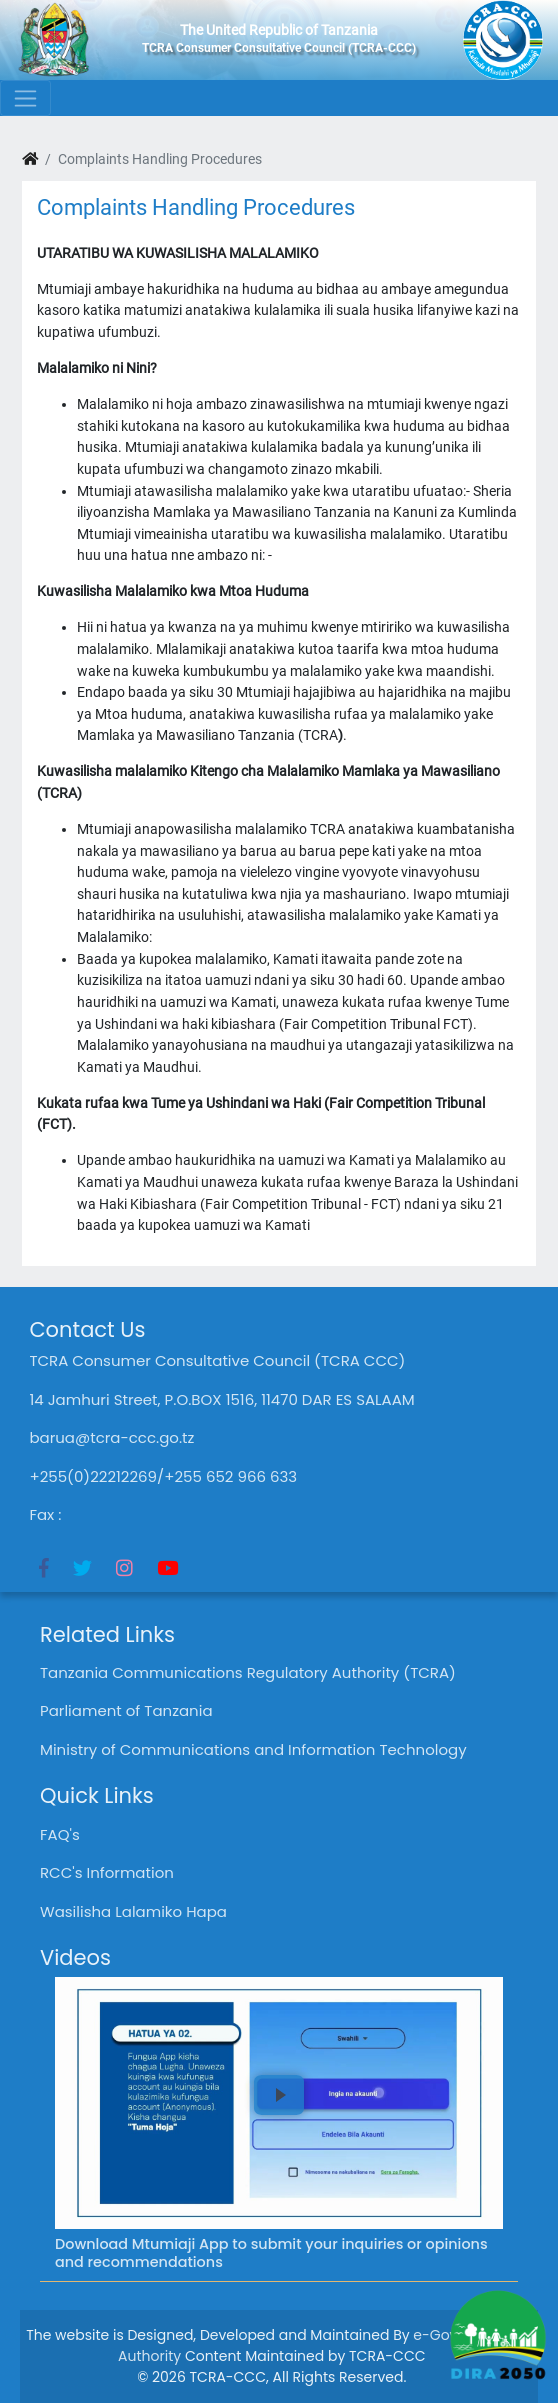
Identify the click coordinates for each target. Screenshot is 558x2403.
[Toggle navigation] (25, 98)
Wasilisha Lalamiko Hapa (133, 1911)
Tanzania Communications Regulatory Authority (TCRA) (248, 1672)
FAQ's (60, 1834)
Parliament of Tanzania (126, 1710)
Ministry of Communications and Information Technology (253, 1749)
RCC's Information (107, 1872)
